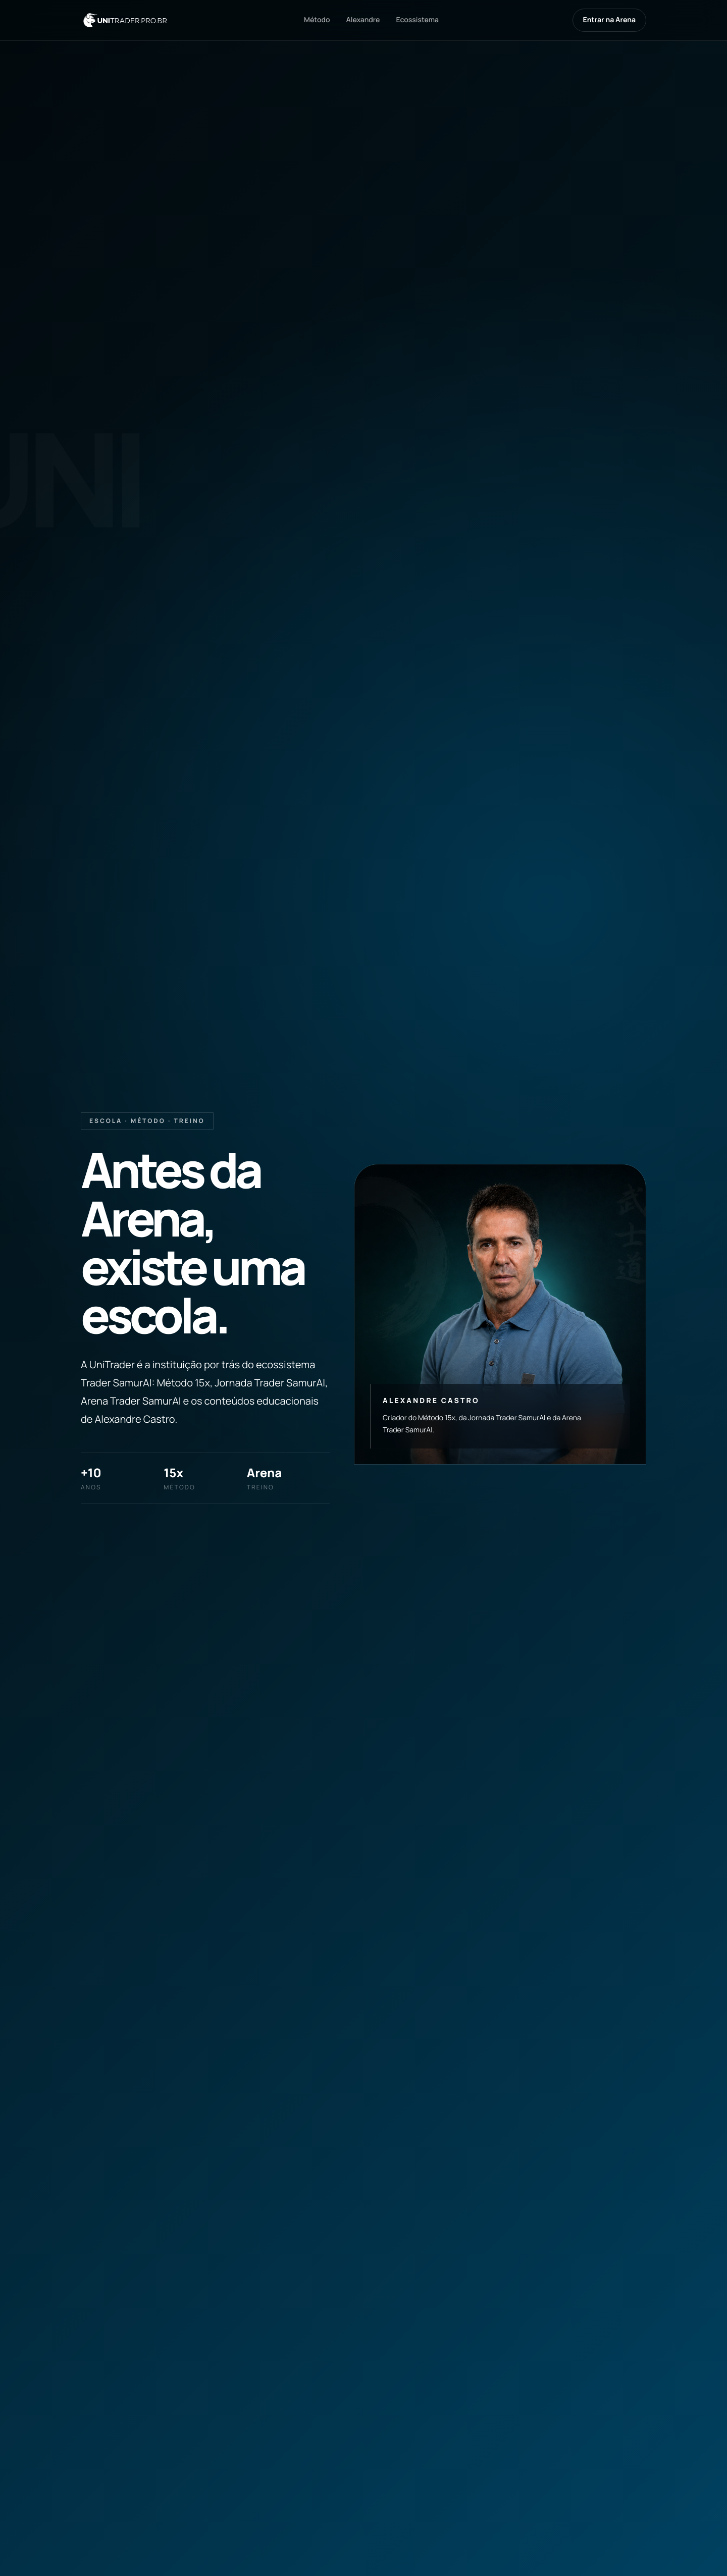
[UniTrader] (125, 20)
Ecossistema (417, 20)
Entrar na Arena (609, 20)
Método (317, 20)
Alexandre (363, 20)
